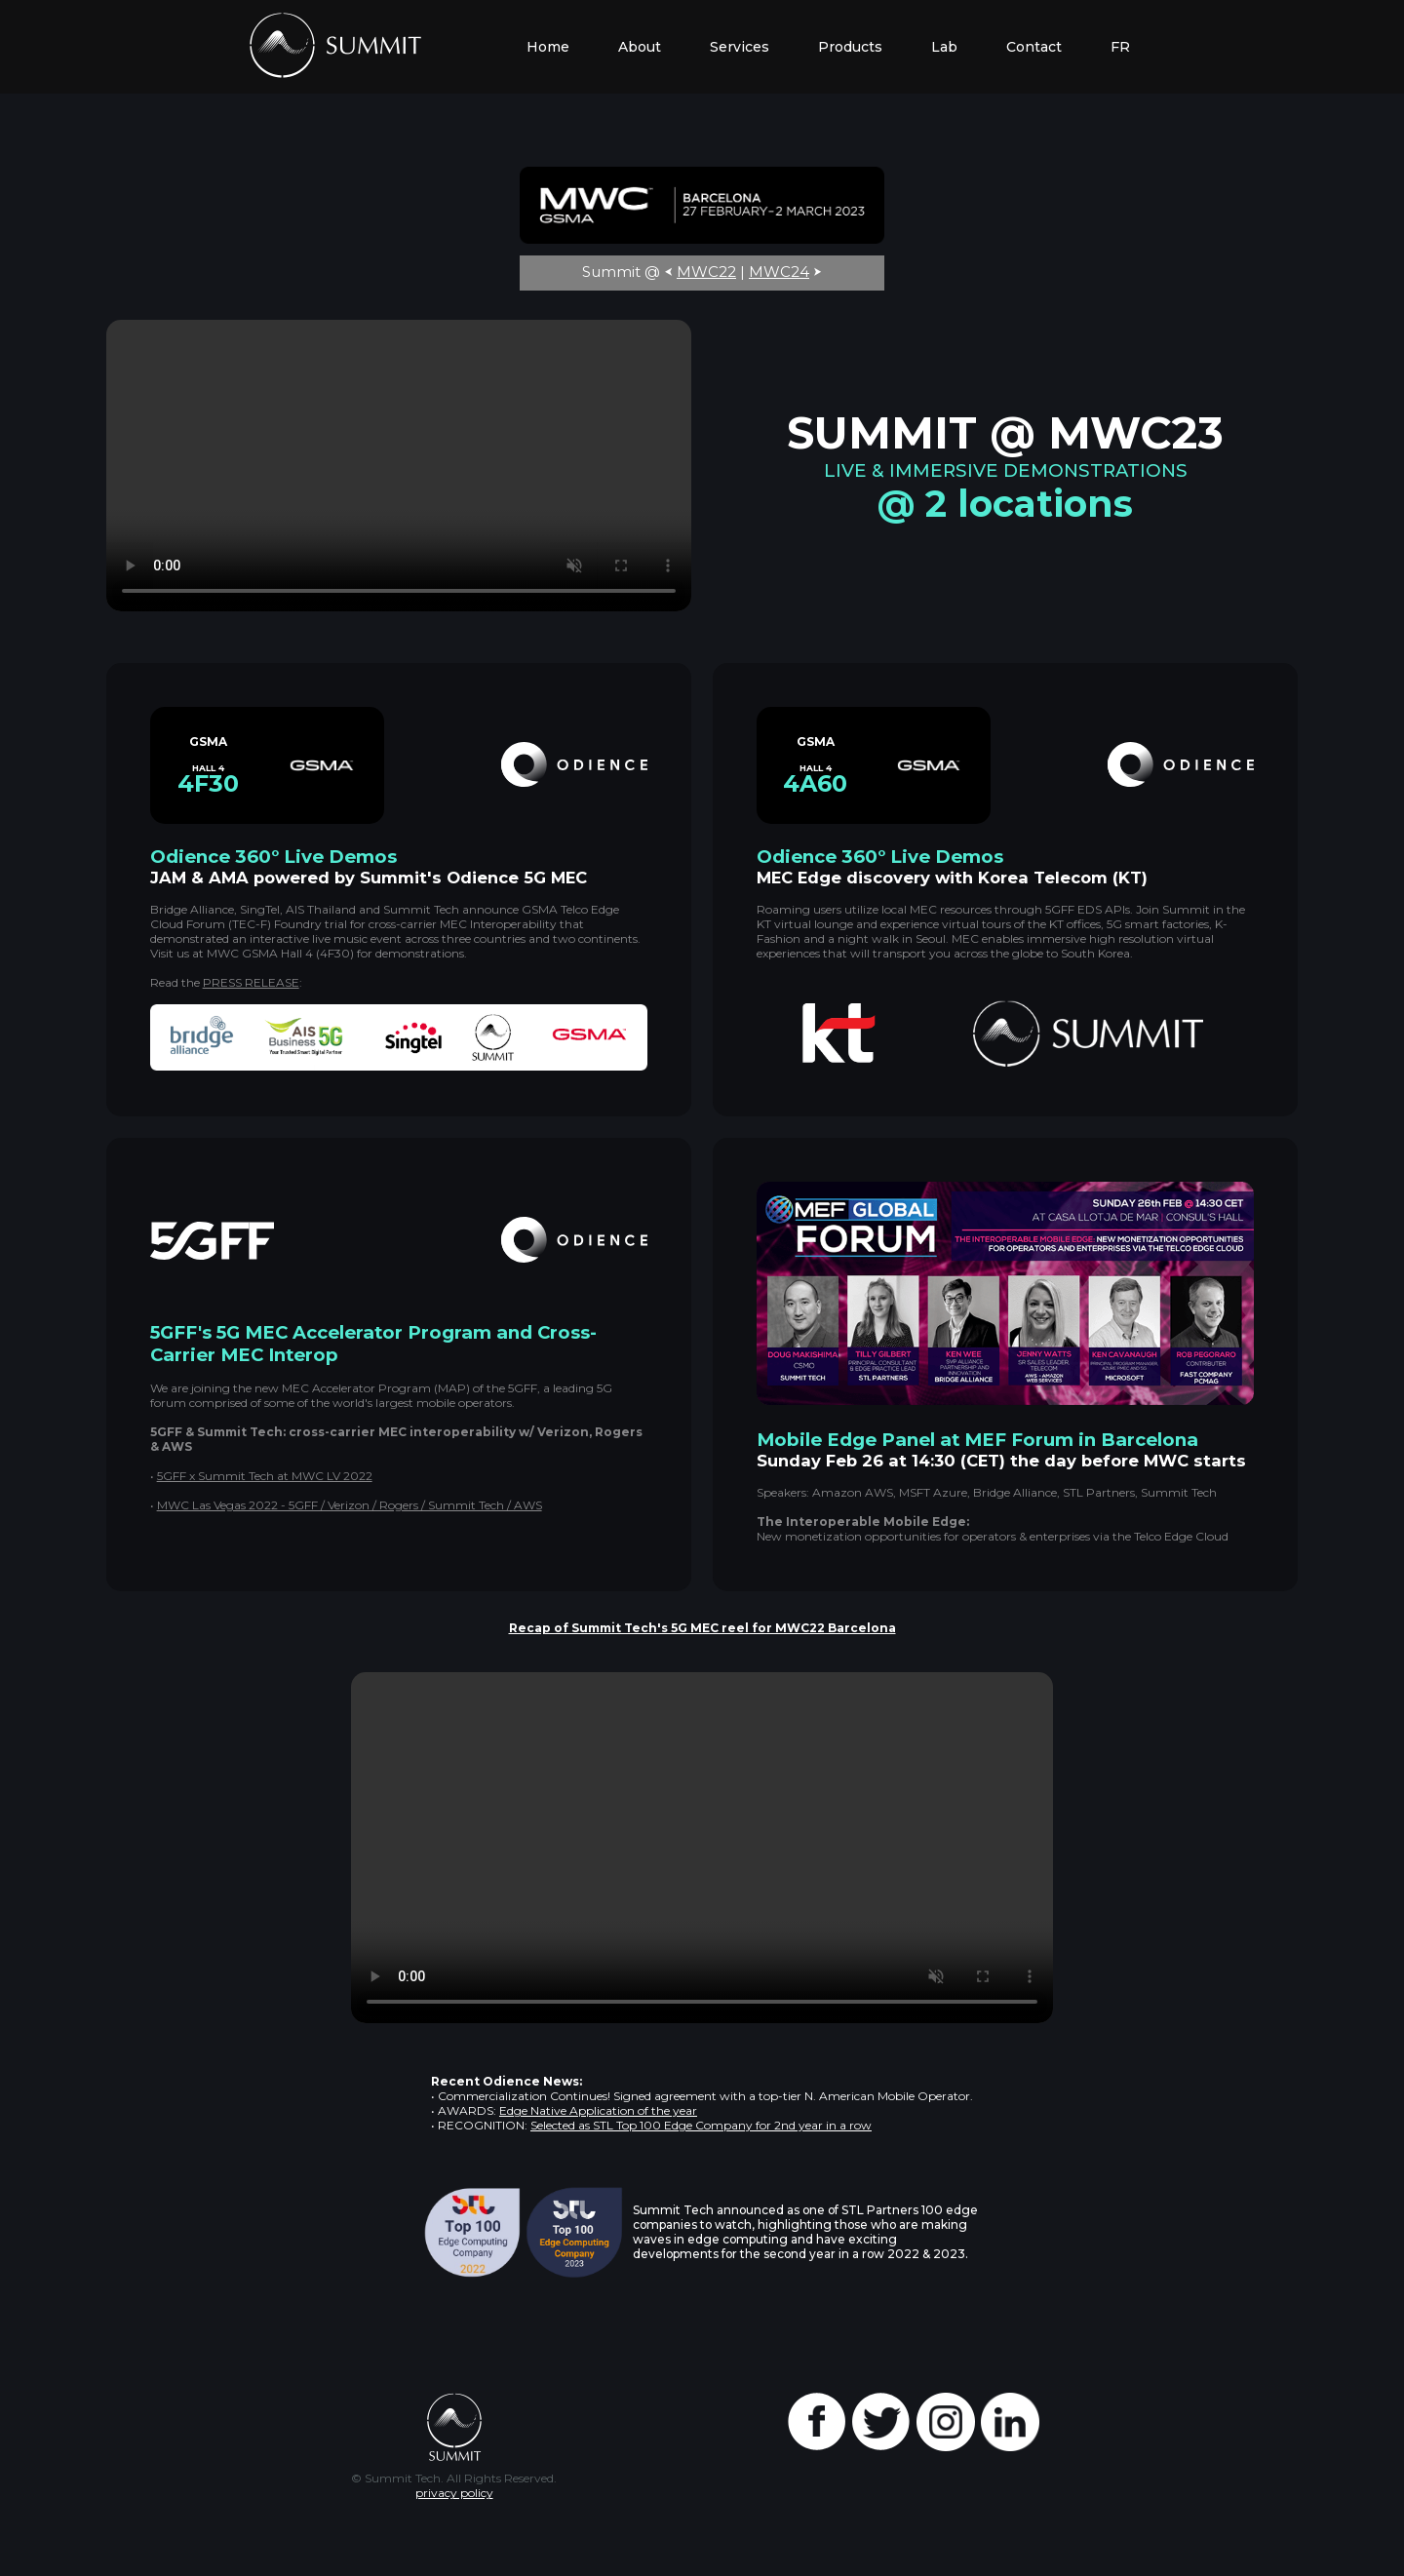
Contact (1034, 47)
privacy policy (454, 2492)
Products (850, 47)
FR (1120, 47)
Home (547, 47)
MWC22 (706, 271)
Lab (944, 47)
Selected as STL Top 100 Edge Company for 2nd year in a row (701, 2125)
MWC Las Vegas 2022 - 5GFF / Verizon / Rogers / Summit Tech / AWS (349, 1505)
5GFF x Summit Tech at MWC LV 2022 (264, 1475)
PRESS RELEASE (251, 982)
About (639, 47)
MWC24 (779, 271)
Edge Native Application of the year (598, 2110)
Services (739, 47)
